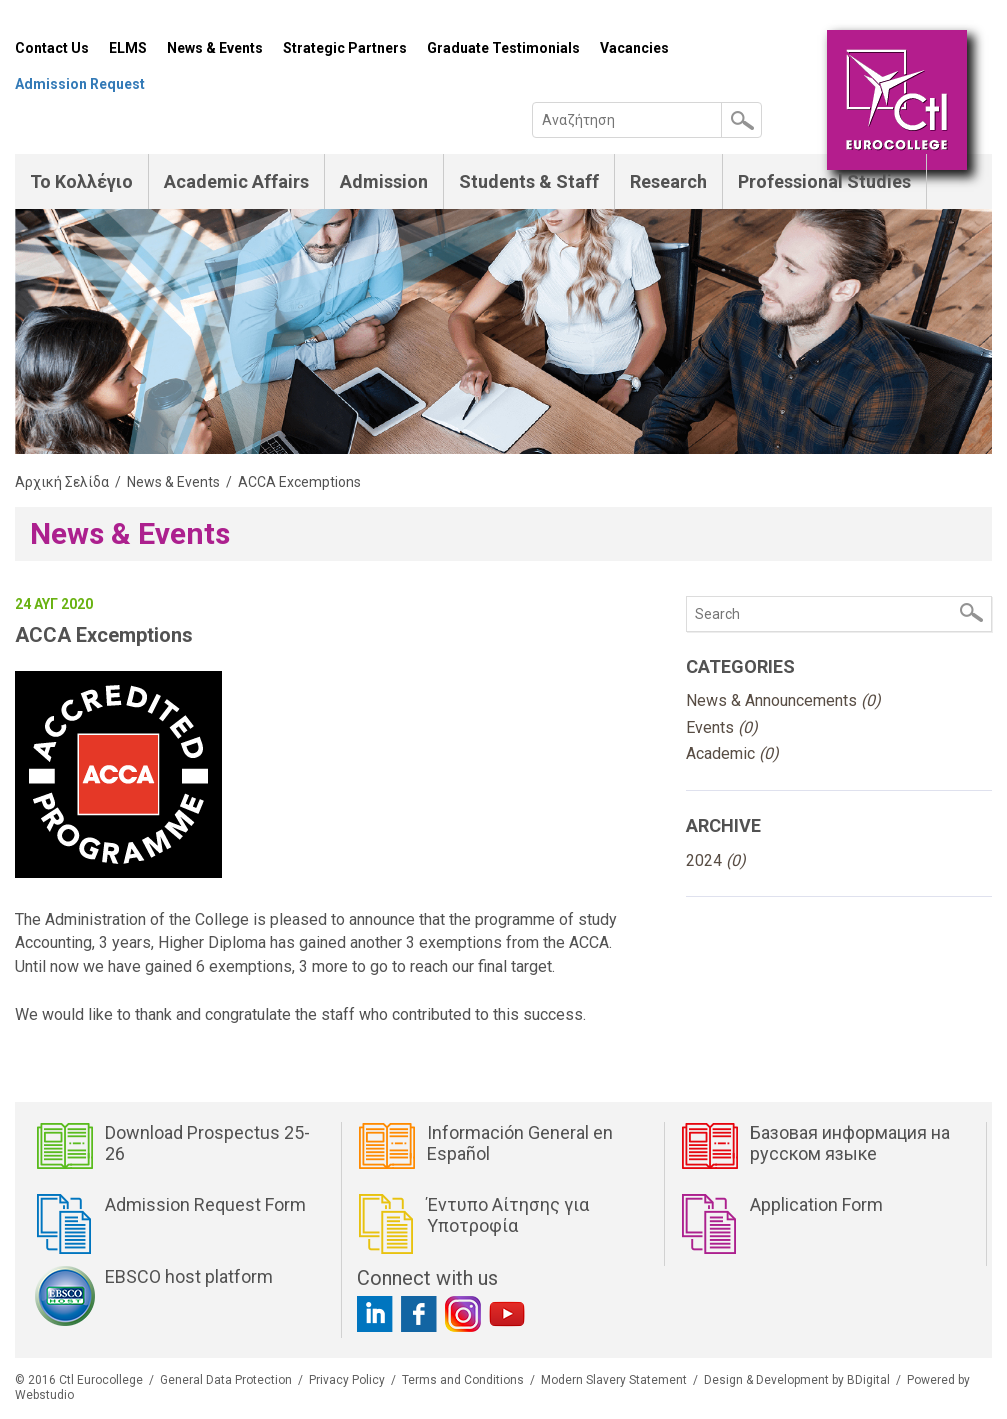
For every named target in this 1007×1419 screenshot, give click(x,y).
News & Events (215, 48)
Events (722, 727)
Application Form (816, 1204)
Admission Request (80, 84)
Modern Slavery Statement (614, 1380)
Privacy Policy (347, 1380)
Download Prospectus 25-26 (207, 1143)
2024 (716, 860)
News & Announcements (783, 700)
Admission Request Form (205, 1204)
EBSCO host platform (189, 1276)
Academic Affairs (236, 181)
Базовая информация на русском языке (850, 1143)
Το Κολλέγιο (81, 181)
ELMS (128, 48)
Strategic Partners (345, 48)
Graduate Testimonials (503, 48)
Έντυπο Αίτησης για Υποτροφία (508, 1215)
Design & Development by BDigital (797, 1380)
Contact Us (52, 48)
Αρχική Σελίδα (62, 482)
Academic (732, 753)
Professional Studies (824, 181)
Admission (384, 181)
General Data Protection (226, 1380)
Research (668, 181)
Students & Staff (529, 181)
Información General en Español (520, 1143)
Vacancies (634, 48)
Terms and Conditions (463, 1380)
